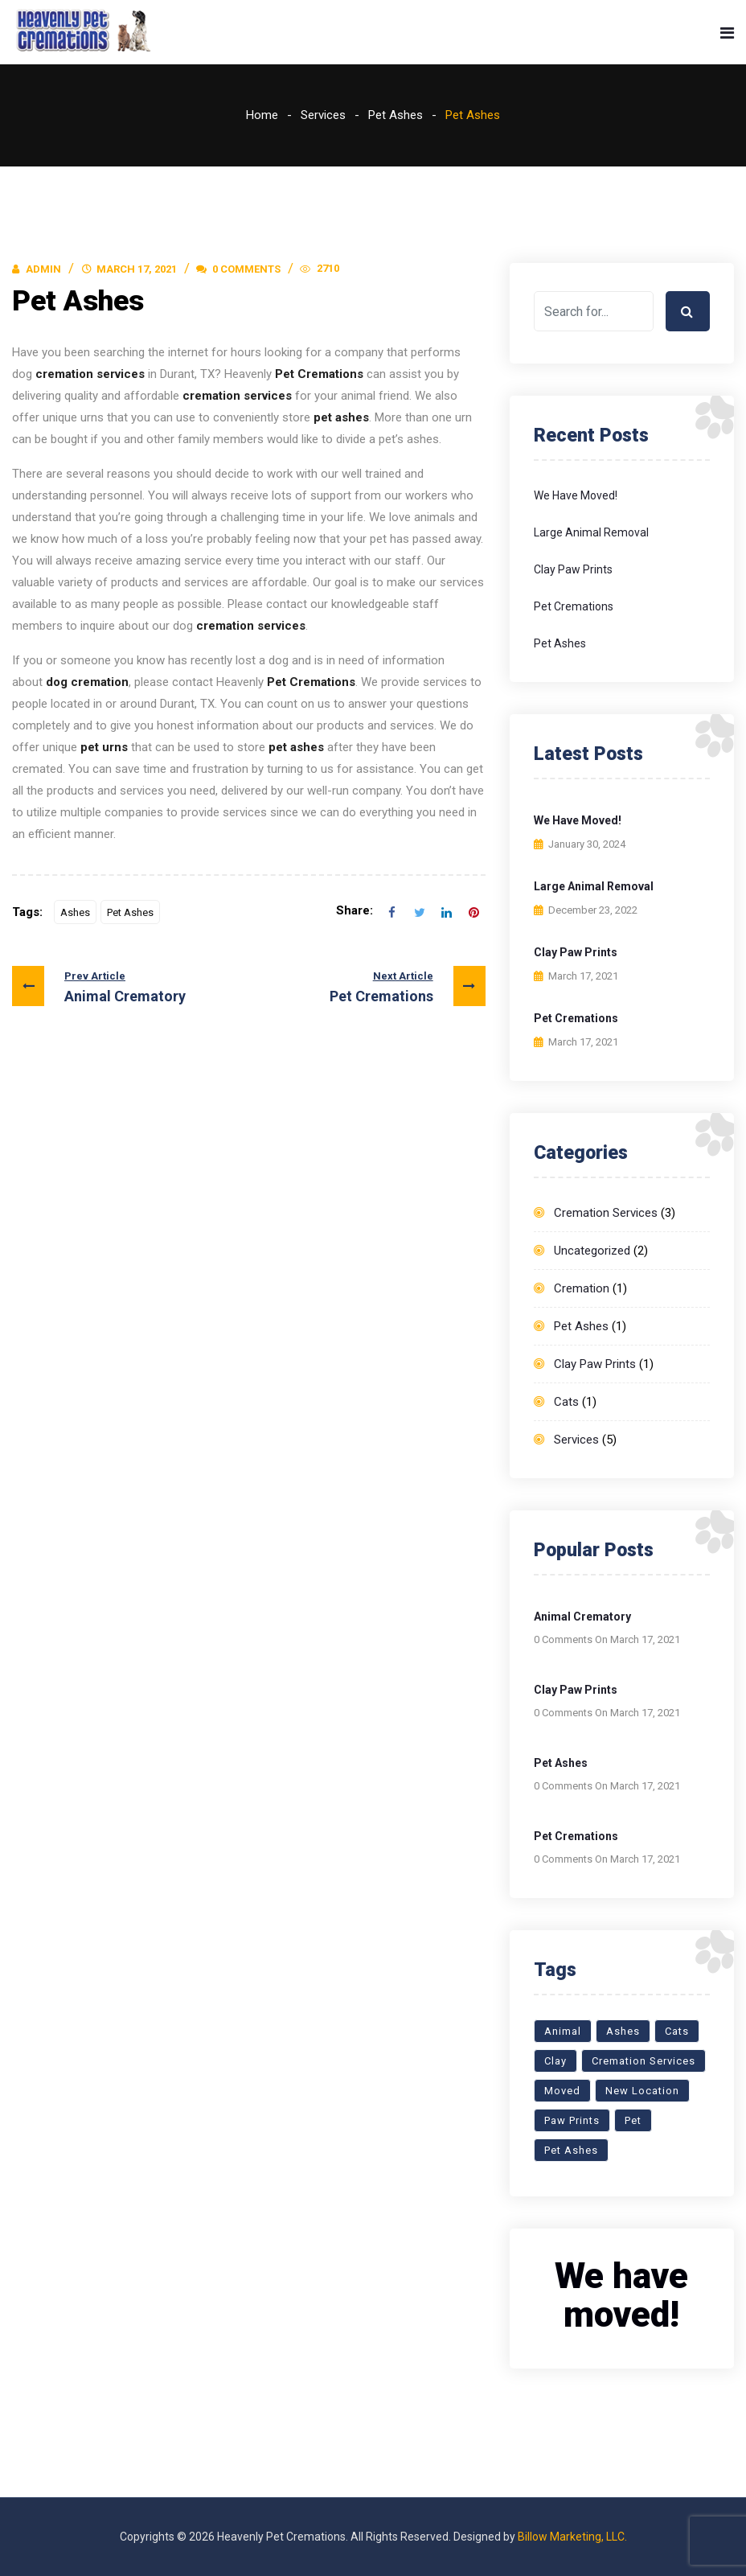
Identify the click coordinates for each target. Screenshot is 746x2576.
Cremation (581, 1288)
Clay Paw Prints (573, 569)
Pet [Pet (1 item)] (633, 2120)
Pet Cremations (408, 986)
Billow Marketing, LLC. (572, 2536)
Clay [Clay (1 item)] (555, 2061)
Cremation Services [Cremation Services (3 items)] (643, 2061)
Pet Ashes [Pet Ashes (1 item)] (571, 2150)
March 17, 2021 (136, 269)
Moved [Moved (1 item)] (562, 2091)
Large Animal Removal (591, 532)
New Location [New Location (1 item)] (642, 2091)
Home (262, 115)
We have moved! (575, 495)
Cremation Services (606, 1213)
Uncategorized (592, 1250)
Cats (566, 1402)
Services (323, 115)
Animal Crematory (99, 986)
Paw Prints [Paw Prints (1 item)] (572, 2120)
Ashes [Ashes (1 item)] (623, 2031)
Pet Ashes (395, 115)
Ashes (75, 912)
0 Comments (238, 269)
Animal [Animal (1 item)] (562, 2031)
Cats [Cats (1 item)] (677, 2031)
